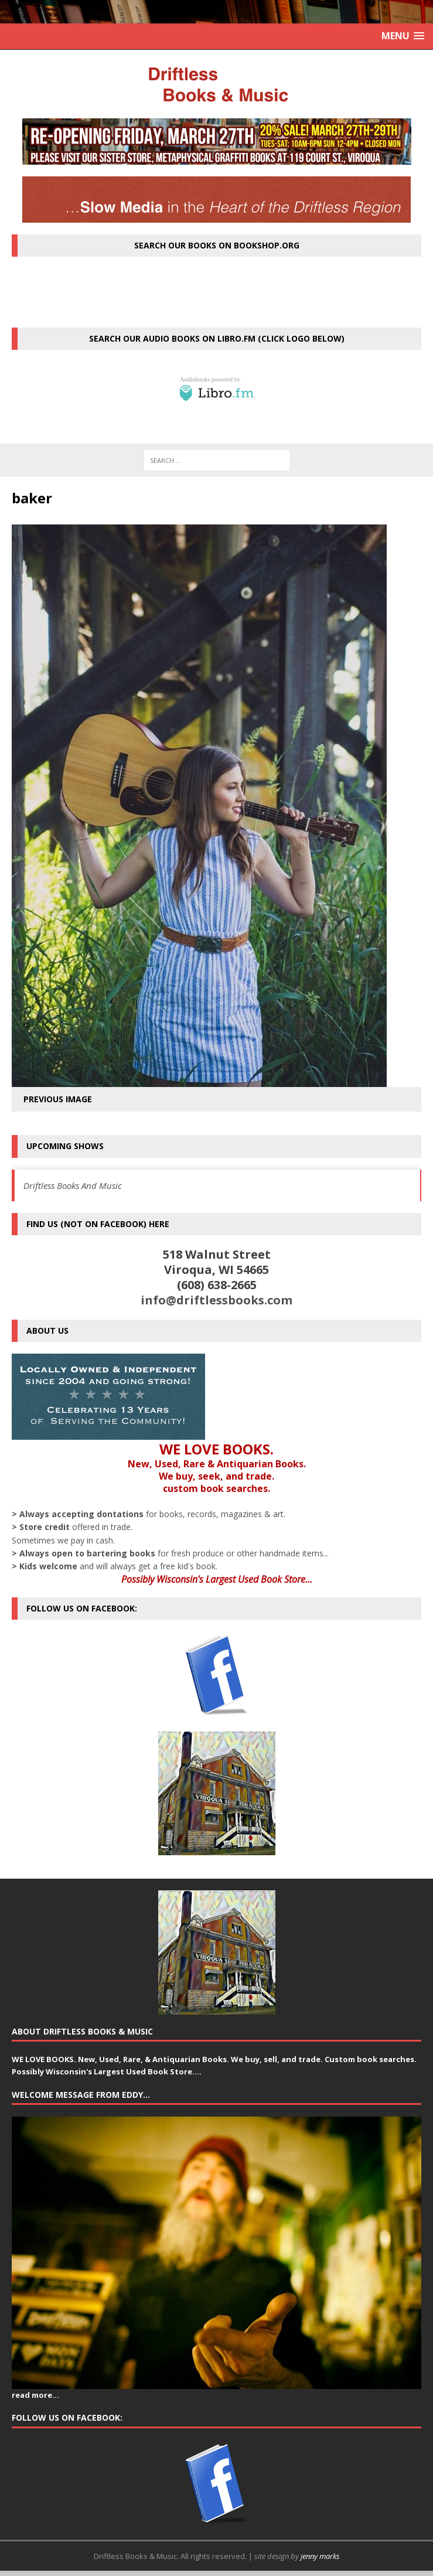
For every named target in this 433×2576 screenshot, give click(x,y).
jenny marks (320, 2556)
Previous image (57, 1099)
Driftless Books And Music (72, 1185)
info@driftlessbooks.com (216, 1300)
